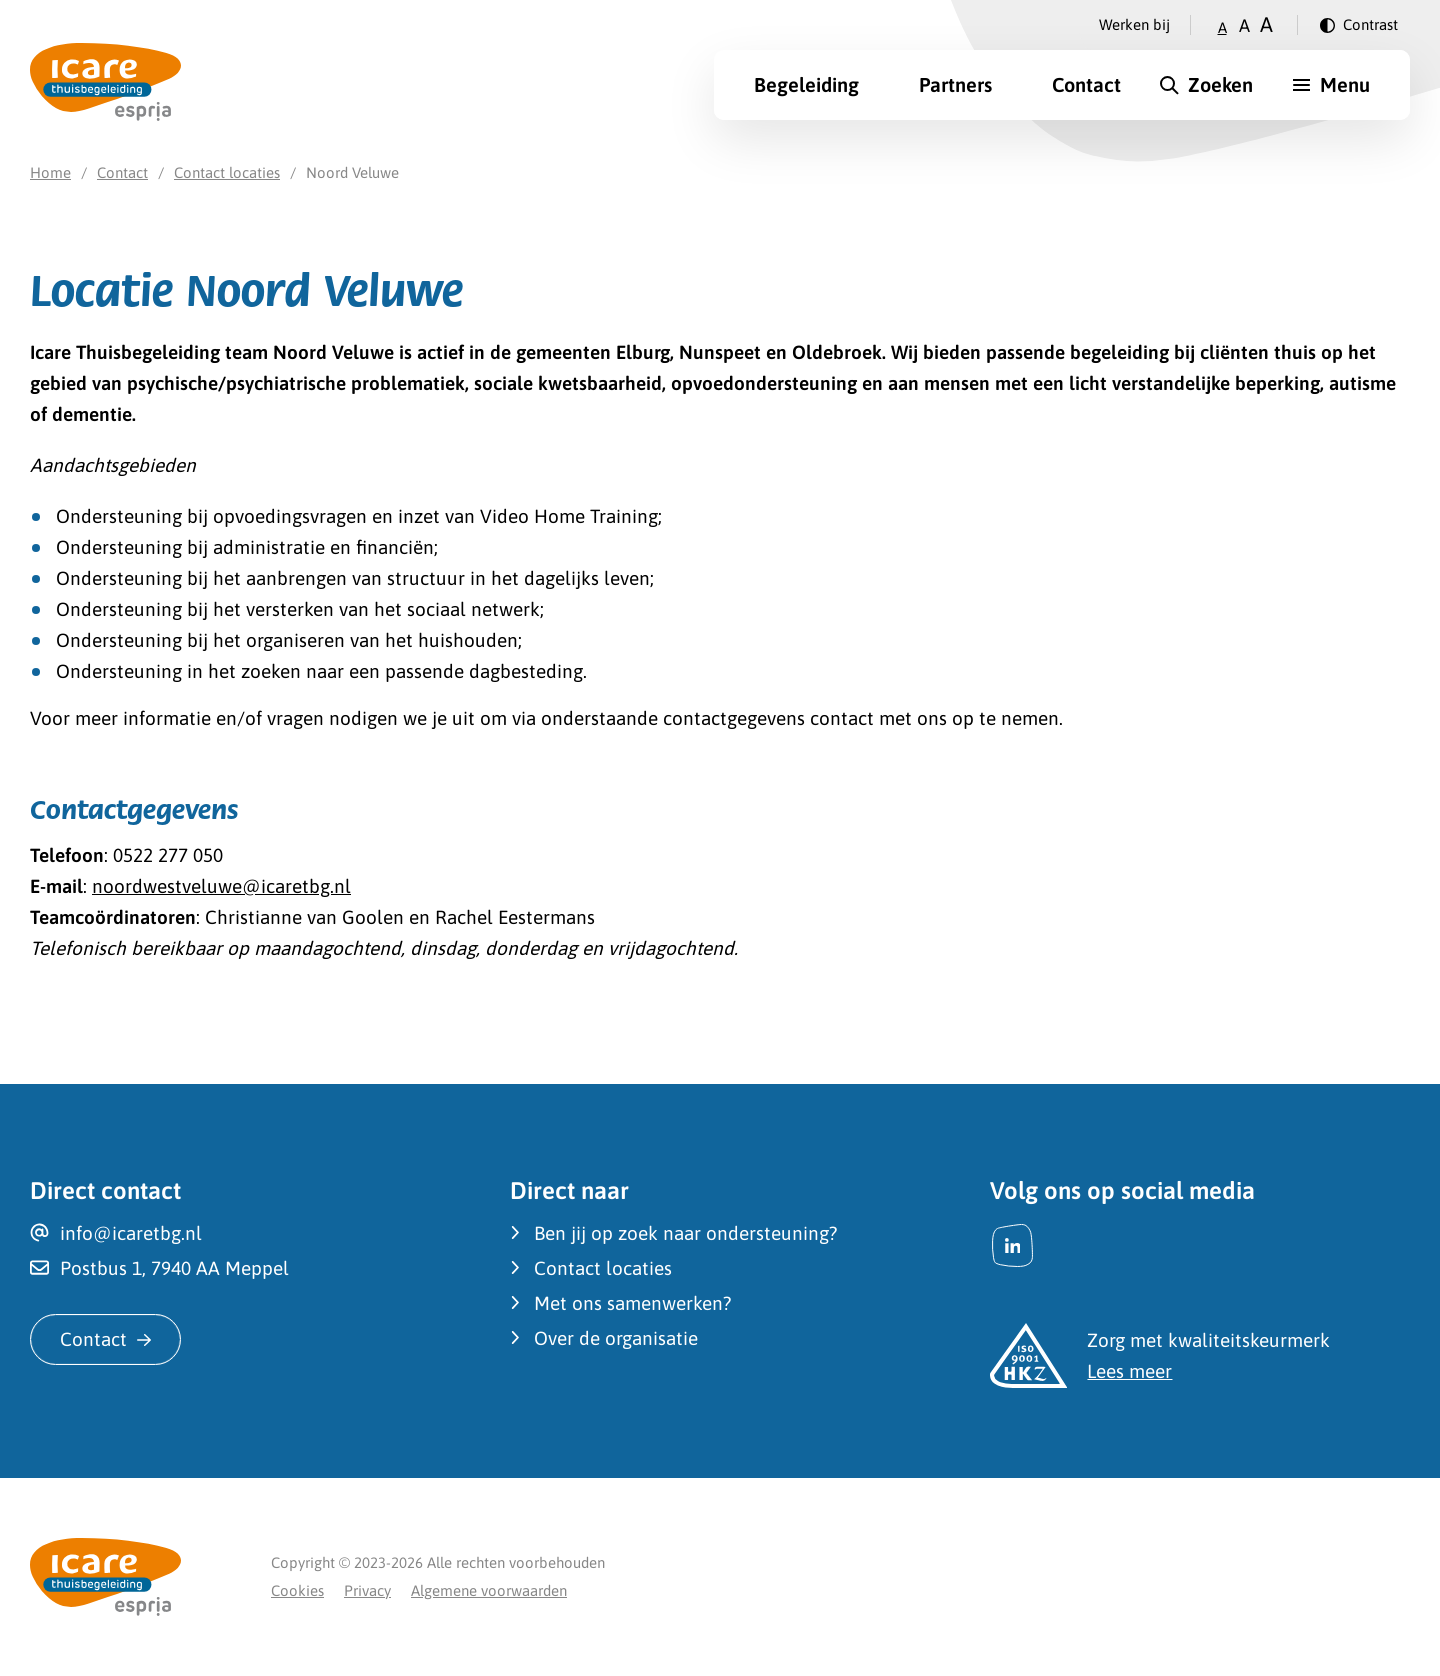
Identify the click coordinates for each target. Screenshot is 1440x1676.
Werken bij (1134, 24)
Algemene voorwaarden (489, 1590)
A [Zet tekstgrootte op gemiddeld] (1244, 25)
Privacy (367, 1590)
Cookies (297, 1590)
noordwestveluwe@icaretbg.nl (221, 886)
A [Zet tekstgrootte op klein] (1222, 27)
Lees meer (1129, 1371)
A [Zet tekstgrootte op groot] (1266, 24)
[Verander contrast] (1359, 25)
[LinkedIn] (1012, 1245)
